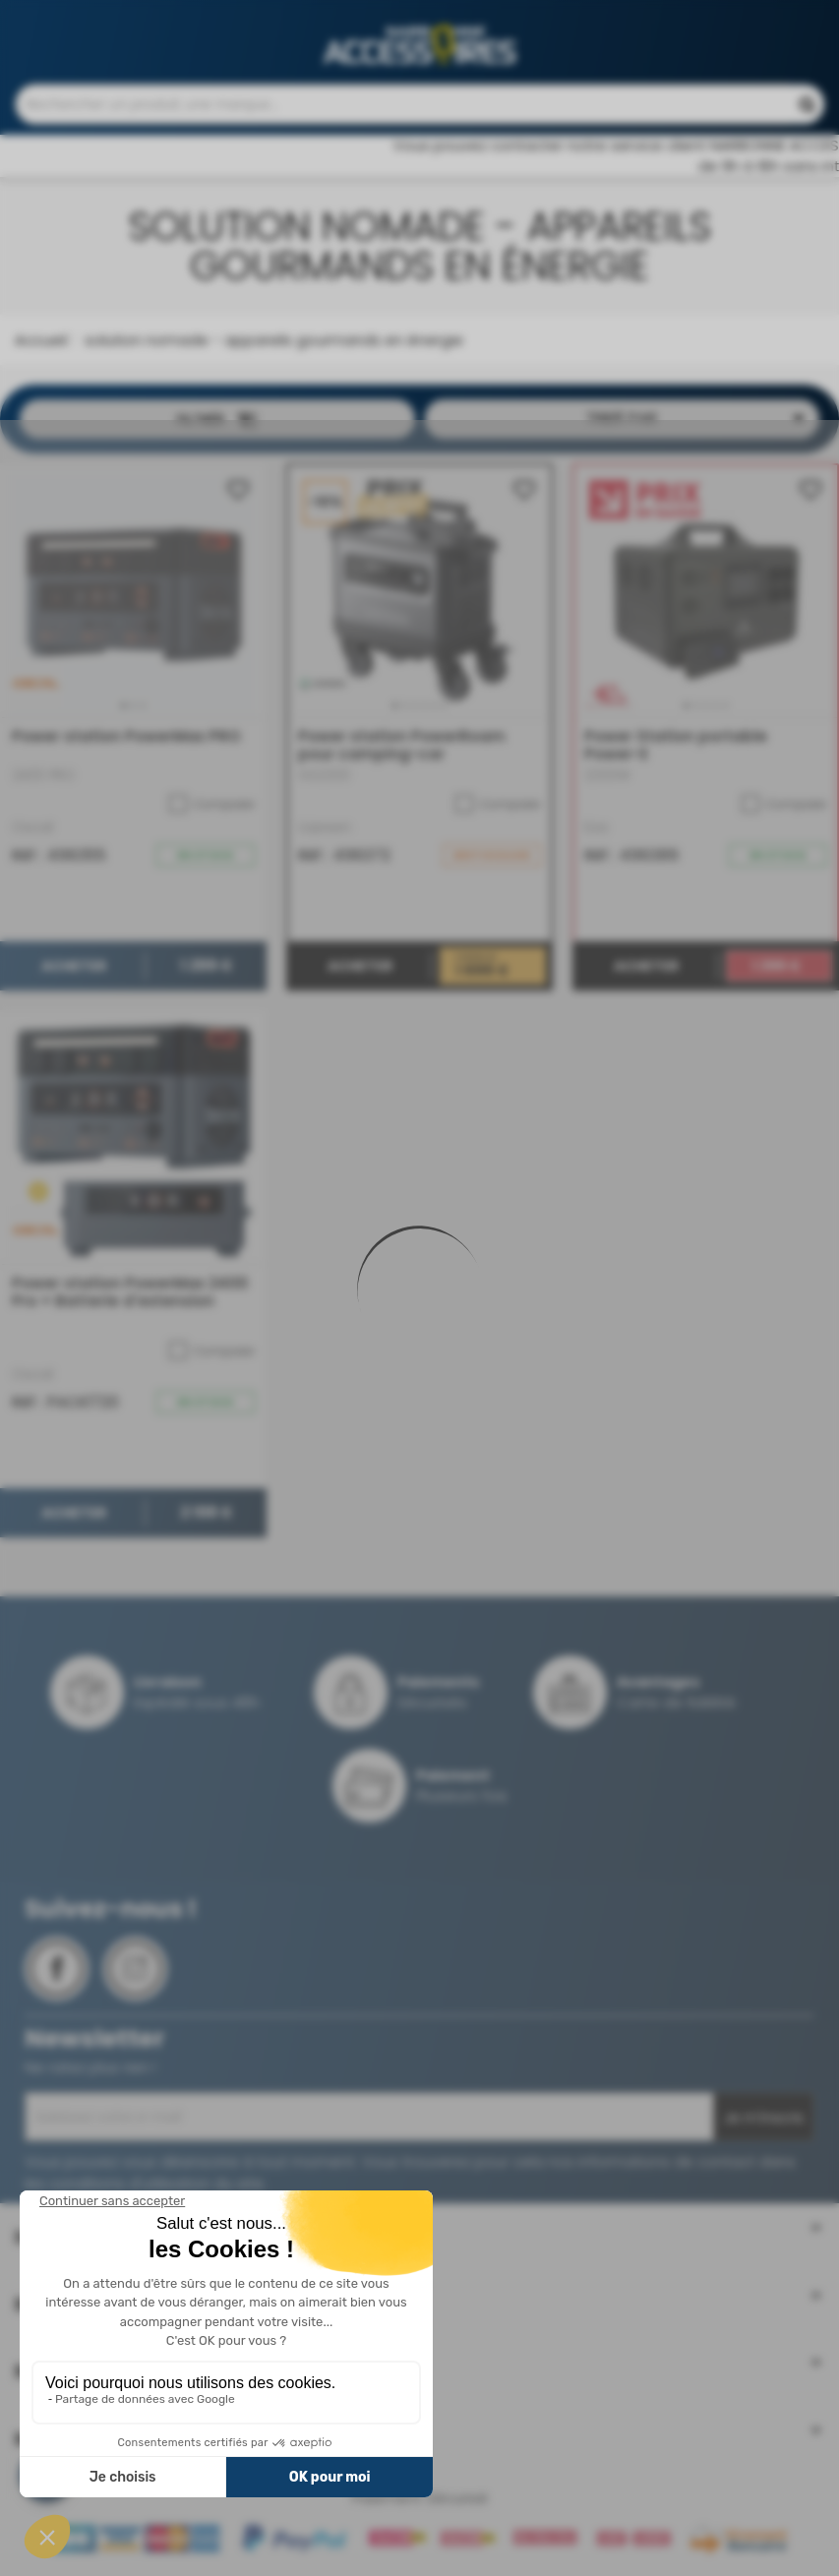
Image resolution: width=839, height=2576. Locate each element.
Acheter (73, 976)
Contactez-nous (452, 20)
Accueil (41, 349)
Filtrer (217, 430)
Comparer (212, 814)
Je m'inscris (764, 2127)
